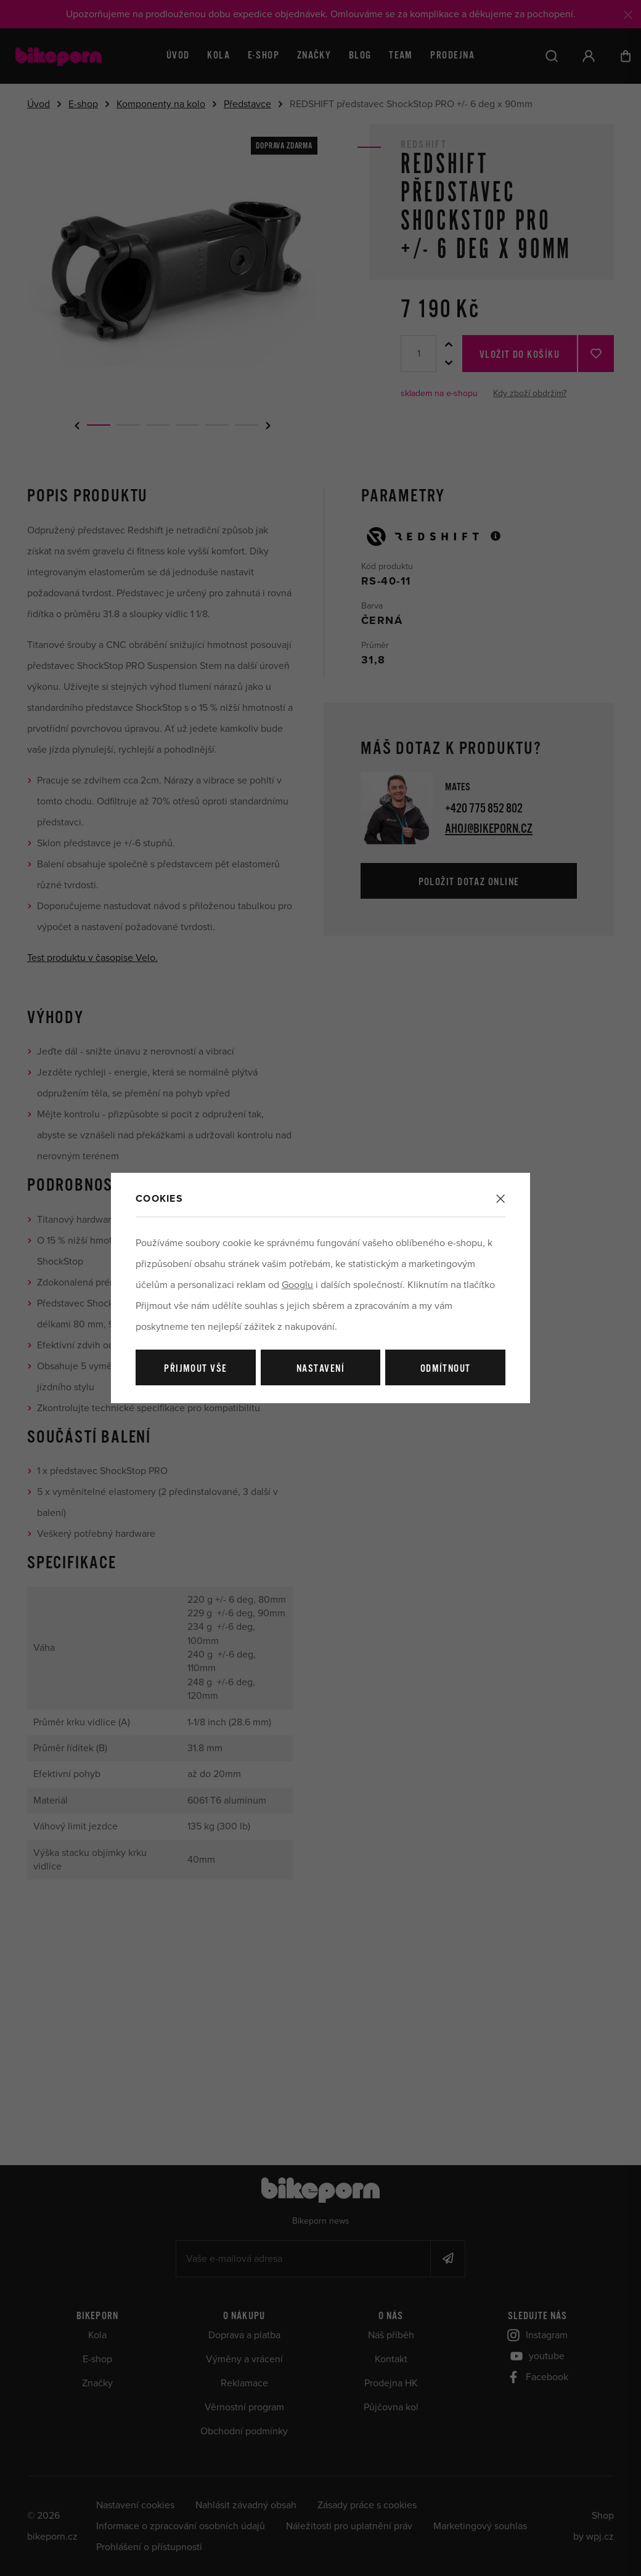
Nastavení (320, 1369)
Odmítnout (445, 1369)
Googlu (297, 1285)
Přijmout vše (195, 1369)
